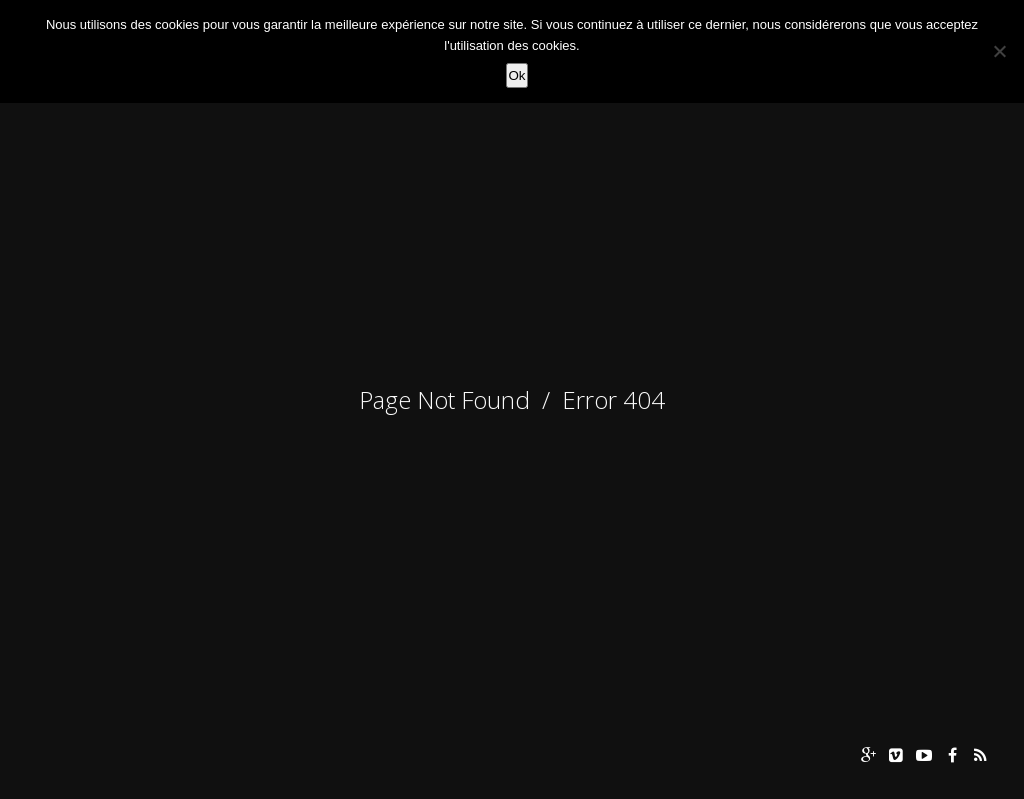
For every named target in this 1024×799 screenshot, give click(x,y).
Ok (516, 75)
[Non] (999, 51)
